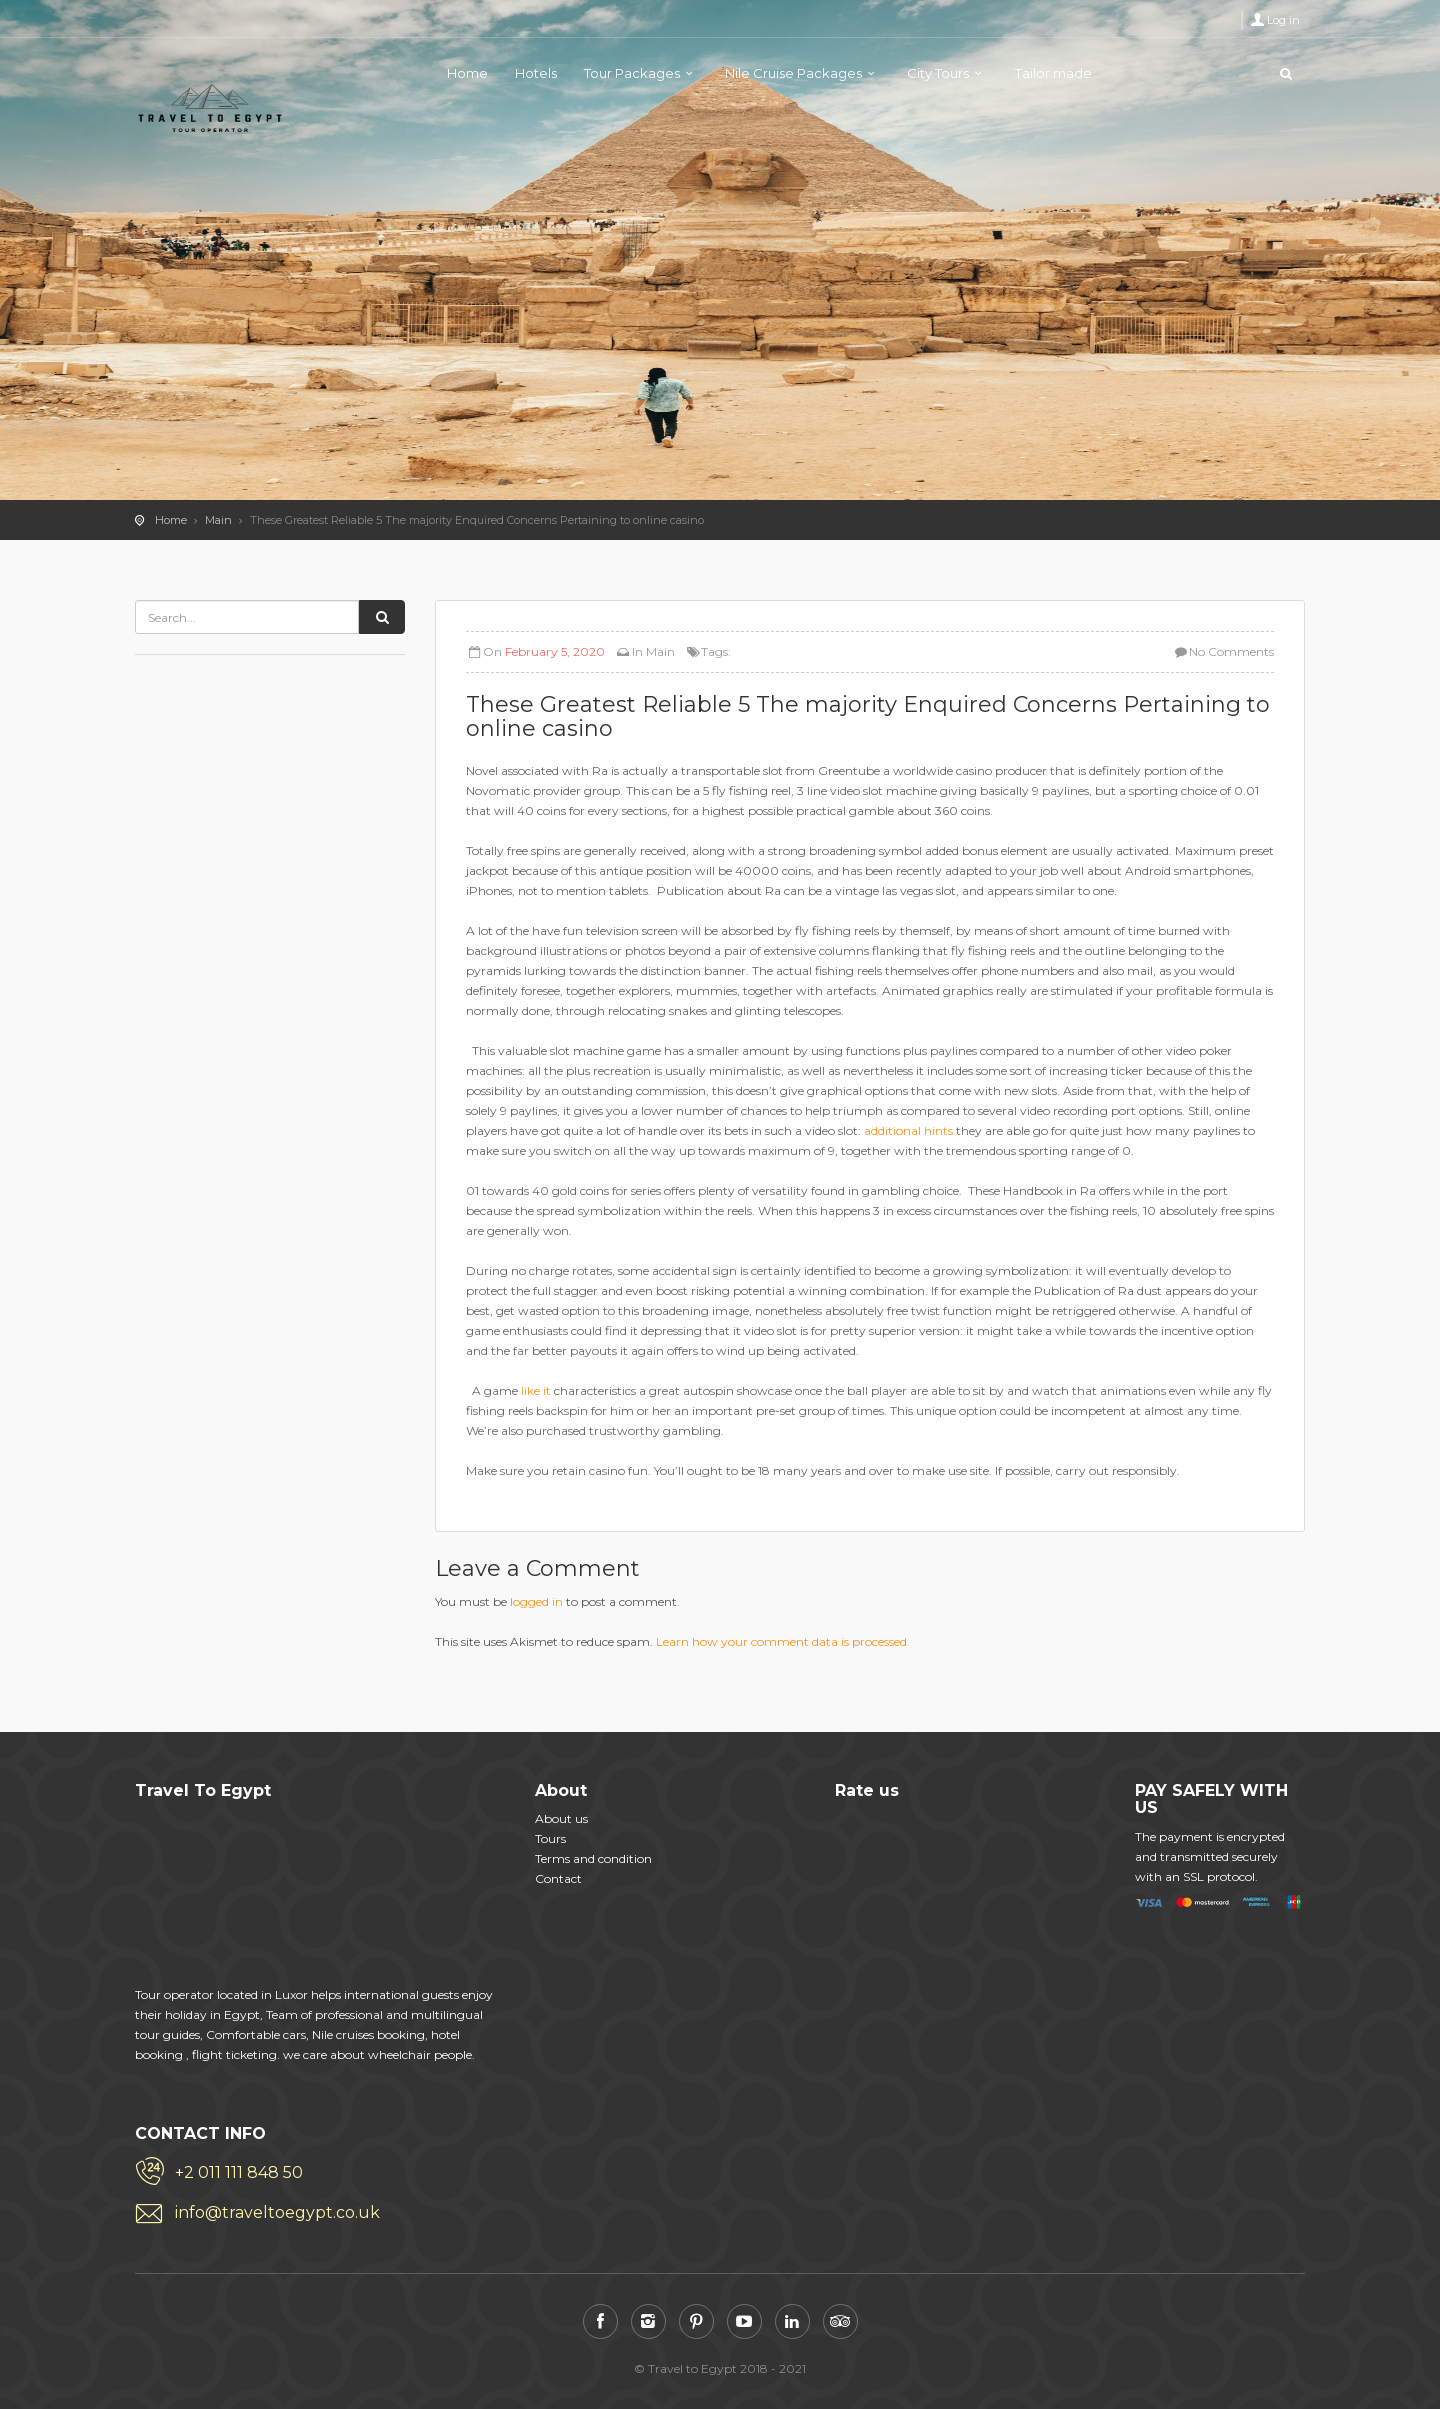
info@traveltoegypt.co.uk (277, 2212)
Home (467, 73)
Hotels (536, 73)
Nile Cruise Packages (793, 73)
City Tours (938, 73)
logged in (536, 1601)
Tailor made (1053, 73)
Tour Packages (632, 73)
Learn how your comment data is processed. (783, 1641)
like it (536, 1390)
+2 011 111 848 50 (239, 2172)
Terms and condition (593, 1858)
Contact (558, 1878)
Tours (550, 1838)
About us (561, 1818)
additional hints (908, 1130)
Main (218, 520)
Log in (1283, 20)
